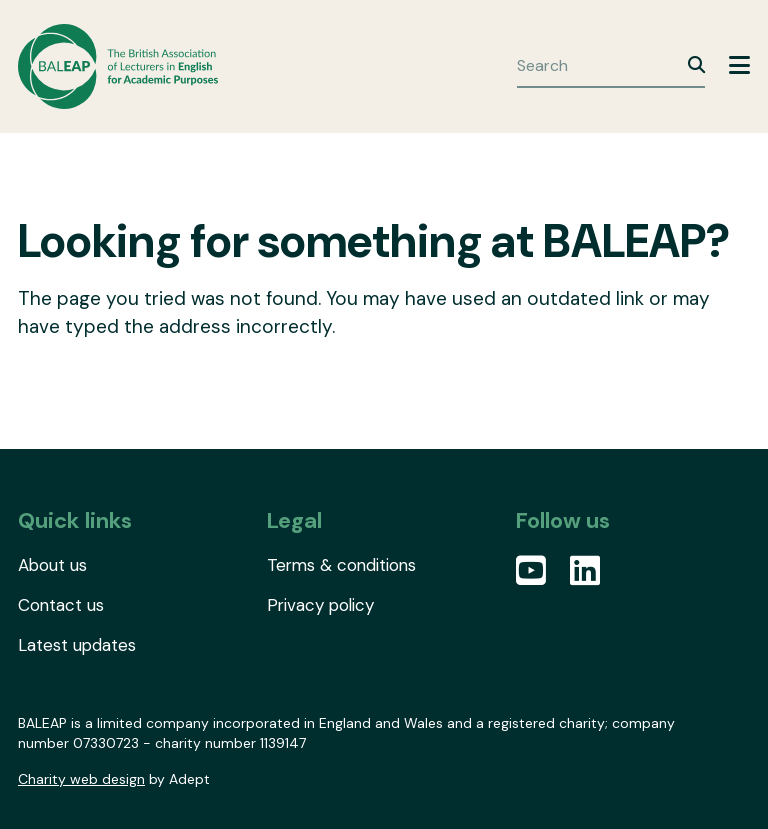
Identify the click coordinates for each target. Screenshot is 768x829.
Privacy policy (320, 605)
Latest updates (77, 645)
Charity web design (81, 779)
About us (52, 565)
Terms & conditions (341, 565)
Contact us (61, 605)
